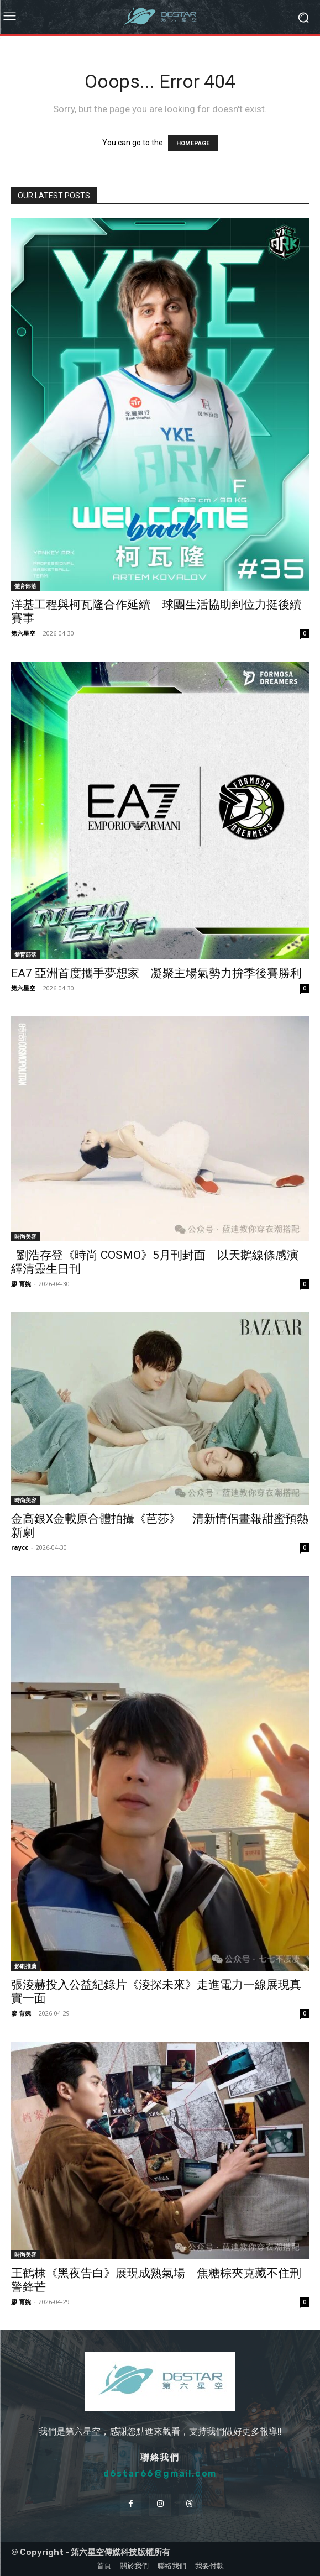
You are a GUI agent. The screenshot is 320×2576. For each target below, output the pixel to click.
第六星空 (23, 633)
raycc (19, 1547)
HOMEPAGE (192, 143)
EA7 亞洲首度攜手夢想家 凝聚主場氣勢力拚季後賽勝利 (156, 973)
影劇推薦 (25, 1966)
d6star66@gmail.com (160, 2473)
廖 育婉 (21, 1283)
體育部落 (25, 586)
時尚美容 (25, 1236)
